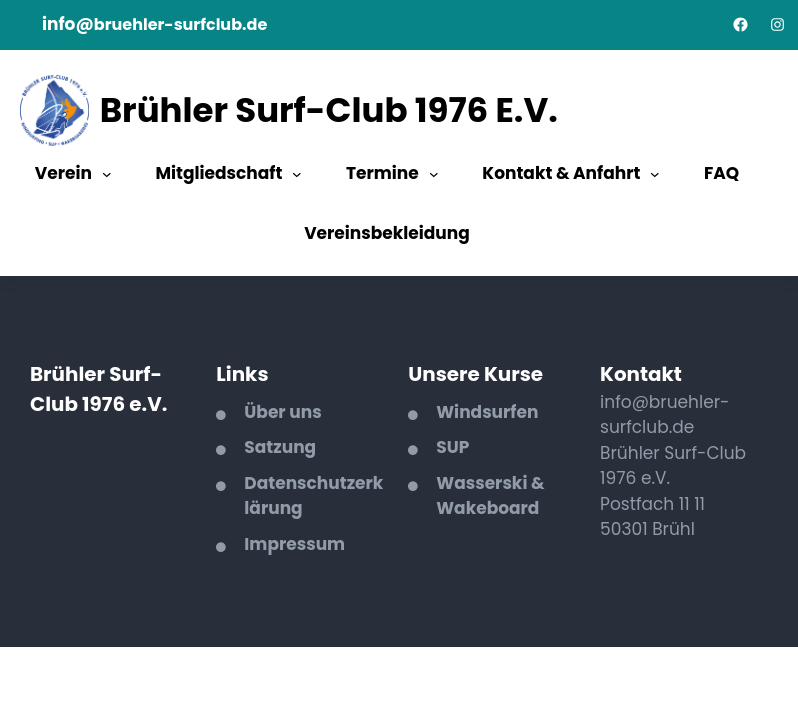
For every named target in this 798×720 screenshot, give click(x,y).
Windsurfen (487, 412)
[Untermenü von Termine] (434, 174)
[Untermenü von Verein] (107, 174)
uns (305, 412)
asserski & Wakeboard (490, 496)
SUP (452, 447)
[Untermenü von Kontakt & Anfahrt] (655, 174)
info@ (68, 24)
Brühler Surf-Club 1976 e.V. (329, 110)
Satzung (280, 447)
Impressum (294, 544)
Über (266, 412)
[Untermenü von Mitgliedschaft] (297, 174)
